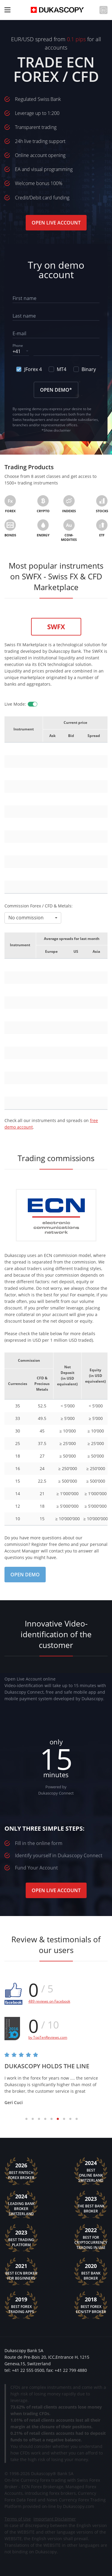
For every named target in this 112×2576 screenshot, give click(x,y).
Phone (18, 345)
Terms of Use (17, 2519)
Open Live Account (56, 222)
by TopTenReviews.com (47, 2037)
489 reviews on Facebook (49, 2001)
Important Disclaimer (54, 2519)
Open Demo (25, 1574)
